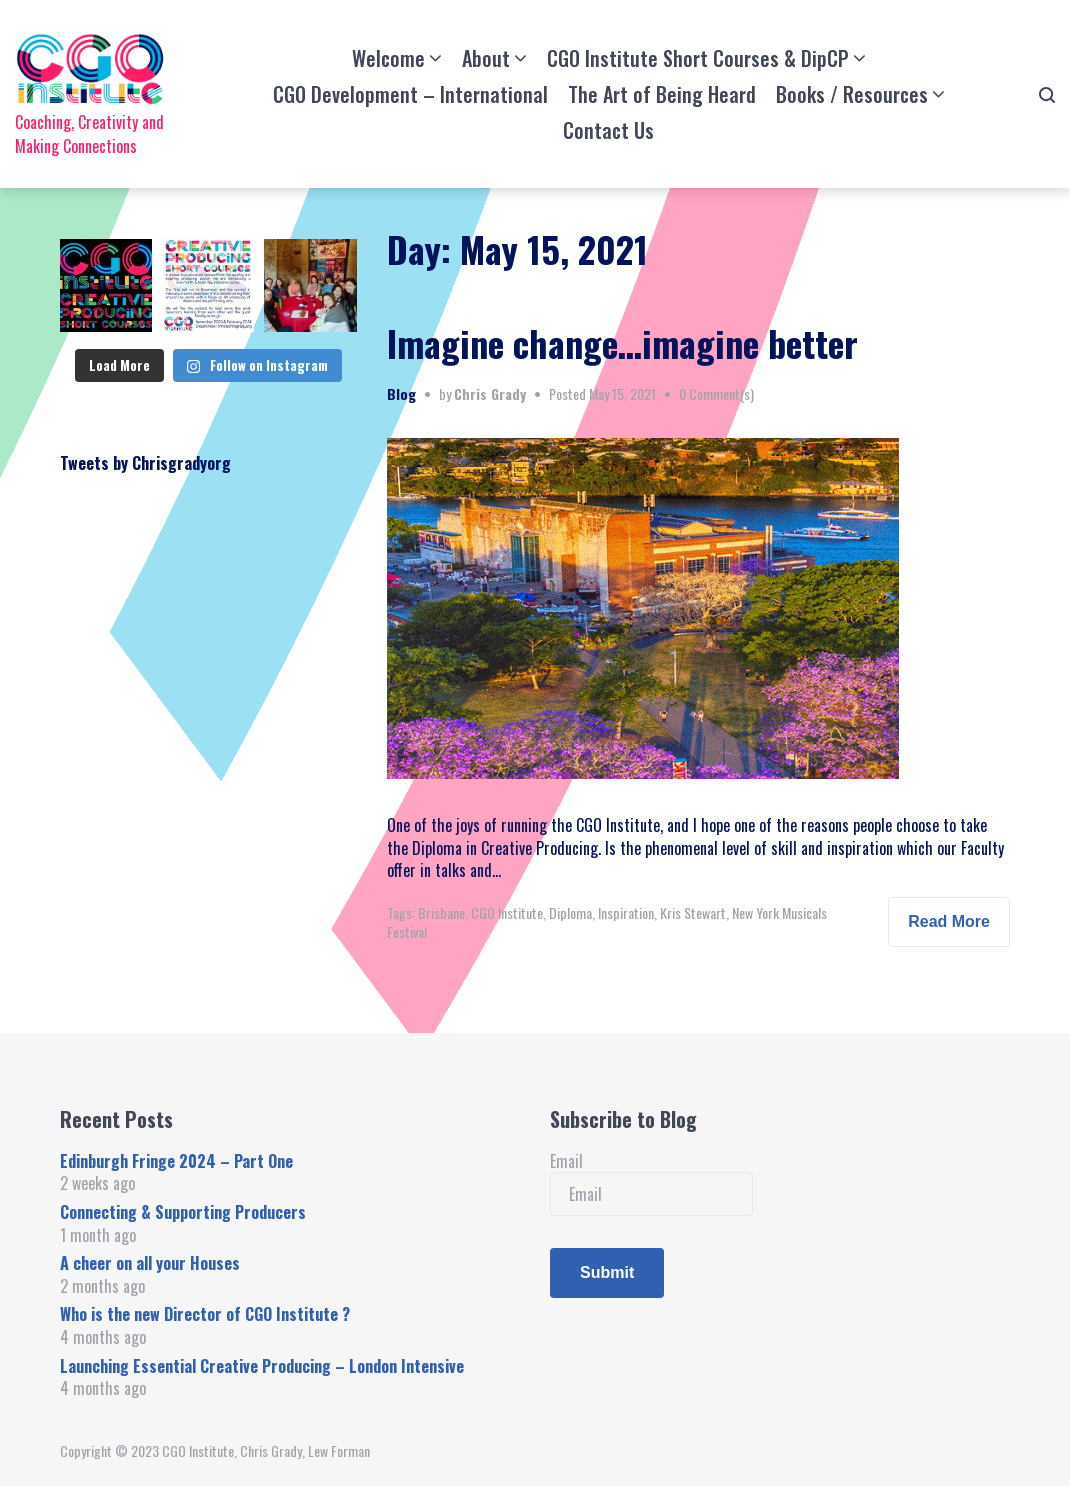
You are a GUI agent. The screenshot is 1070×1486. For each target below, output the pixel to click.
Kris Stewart (693, 912)
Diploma (570, 912)
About (486, 58)
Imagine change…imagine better (622, 342)
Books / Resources (852, 94)
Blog (401, 393)
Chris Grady (490, 393)
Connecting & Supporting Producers (183, 1212)
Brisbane (441, 912)
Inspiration (626, 912)
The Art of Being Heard (662, 94)
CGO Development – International (410, 94)
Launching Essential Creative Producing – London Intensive (262, 1366)
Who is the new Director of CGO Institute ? (205, 1314)
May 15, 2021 (622, 393)
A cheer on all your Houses (150, 1263)
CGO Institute (507, 912)
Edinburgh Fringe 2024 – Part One (176, 1161)
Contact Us (608, 130)
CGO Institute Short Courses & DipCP (698, 58)
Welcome (388, 58)
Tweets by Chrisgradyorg (145, 463)
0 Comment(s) (716, 393)
